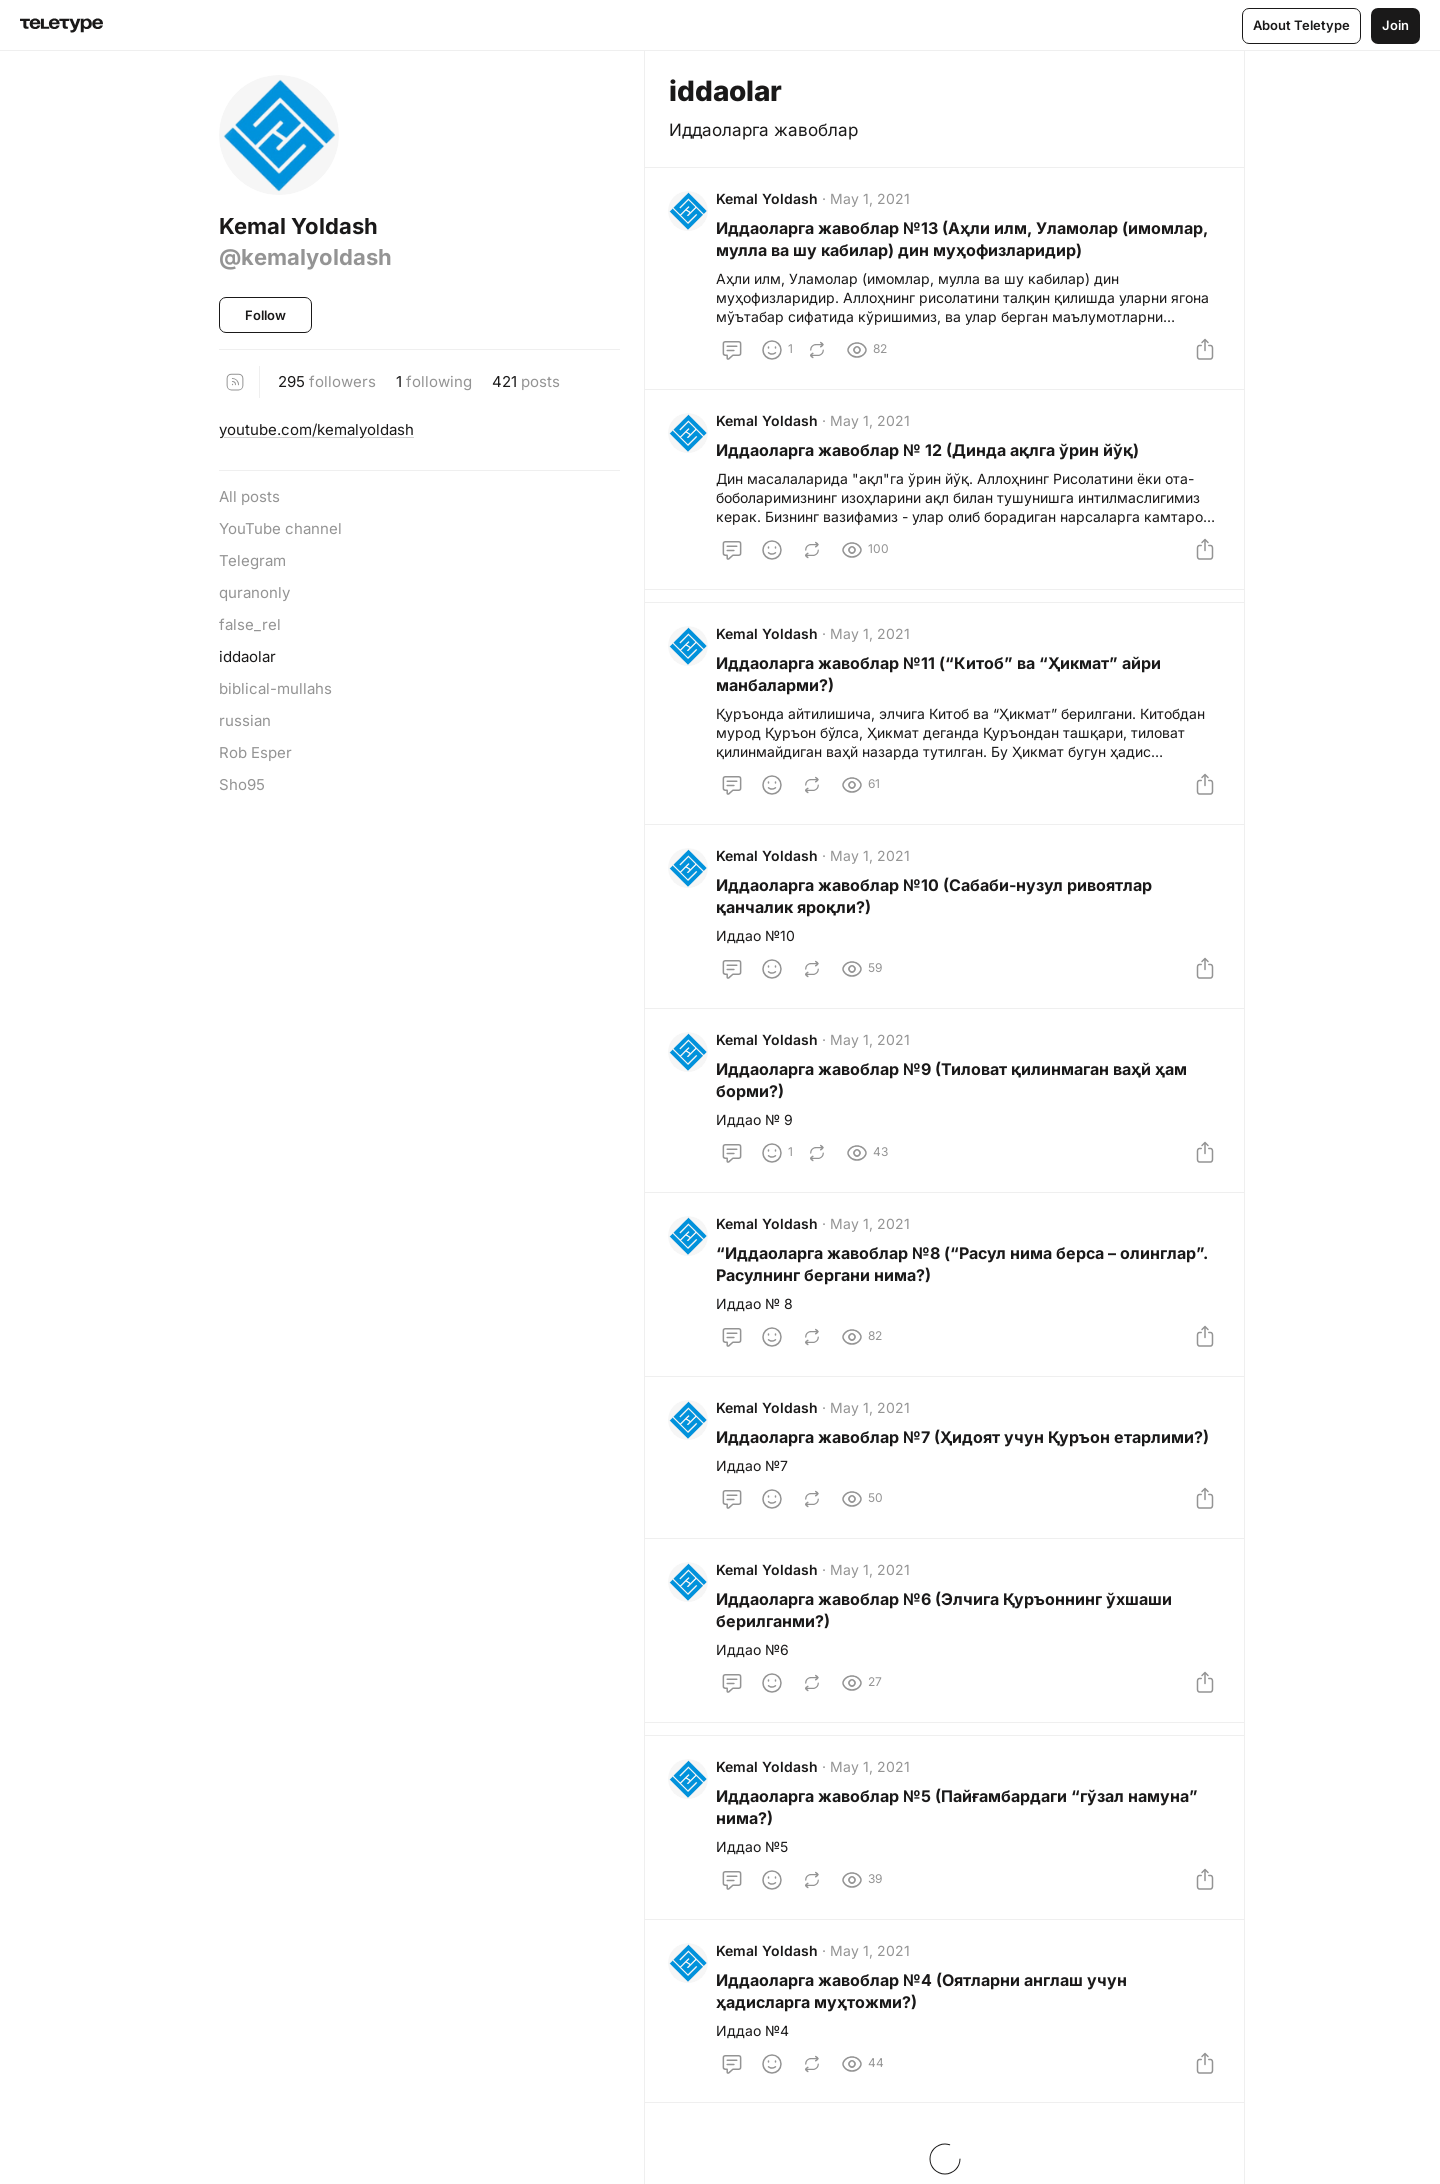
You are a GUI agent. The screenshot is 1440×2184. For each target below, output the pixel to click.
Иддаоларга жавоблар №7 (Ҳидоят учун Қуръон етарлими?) (963, 1450)
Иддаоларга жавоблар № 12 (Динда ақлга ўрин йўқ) (928, 453)
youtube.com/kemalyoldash (316, 429)
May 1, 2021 (871, 199)
